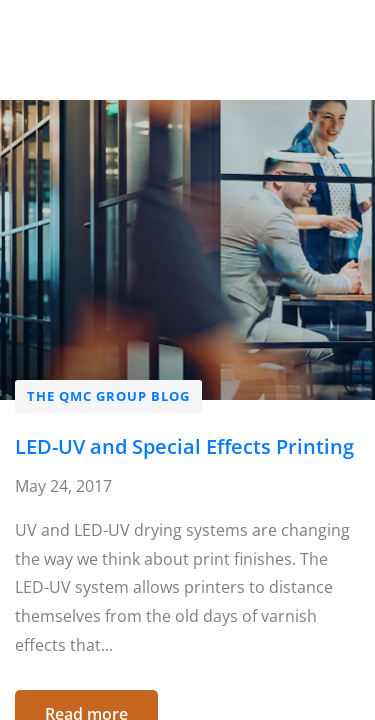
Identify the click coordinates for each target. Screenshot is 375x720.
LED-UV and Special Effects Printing (184, 446)
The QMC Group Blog (108, 396)
